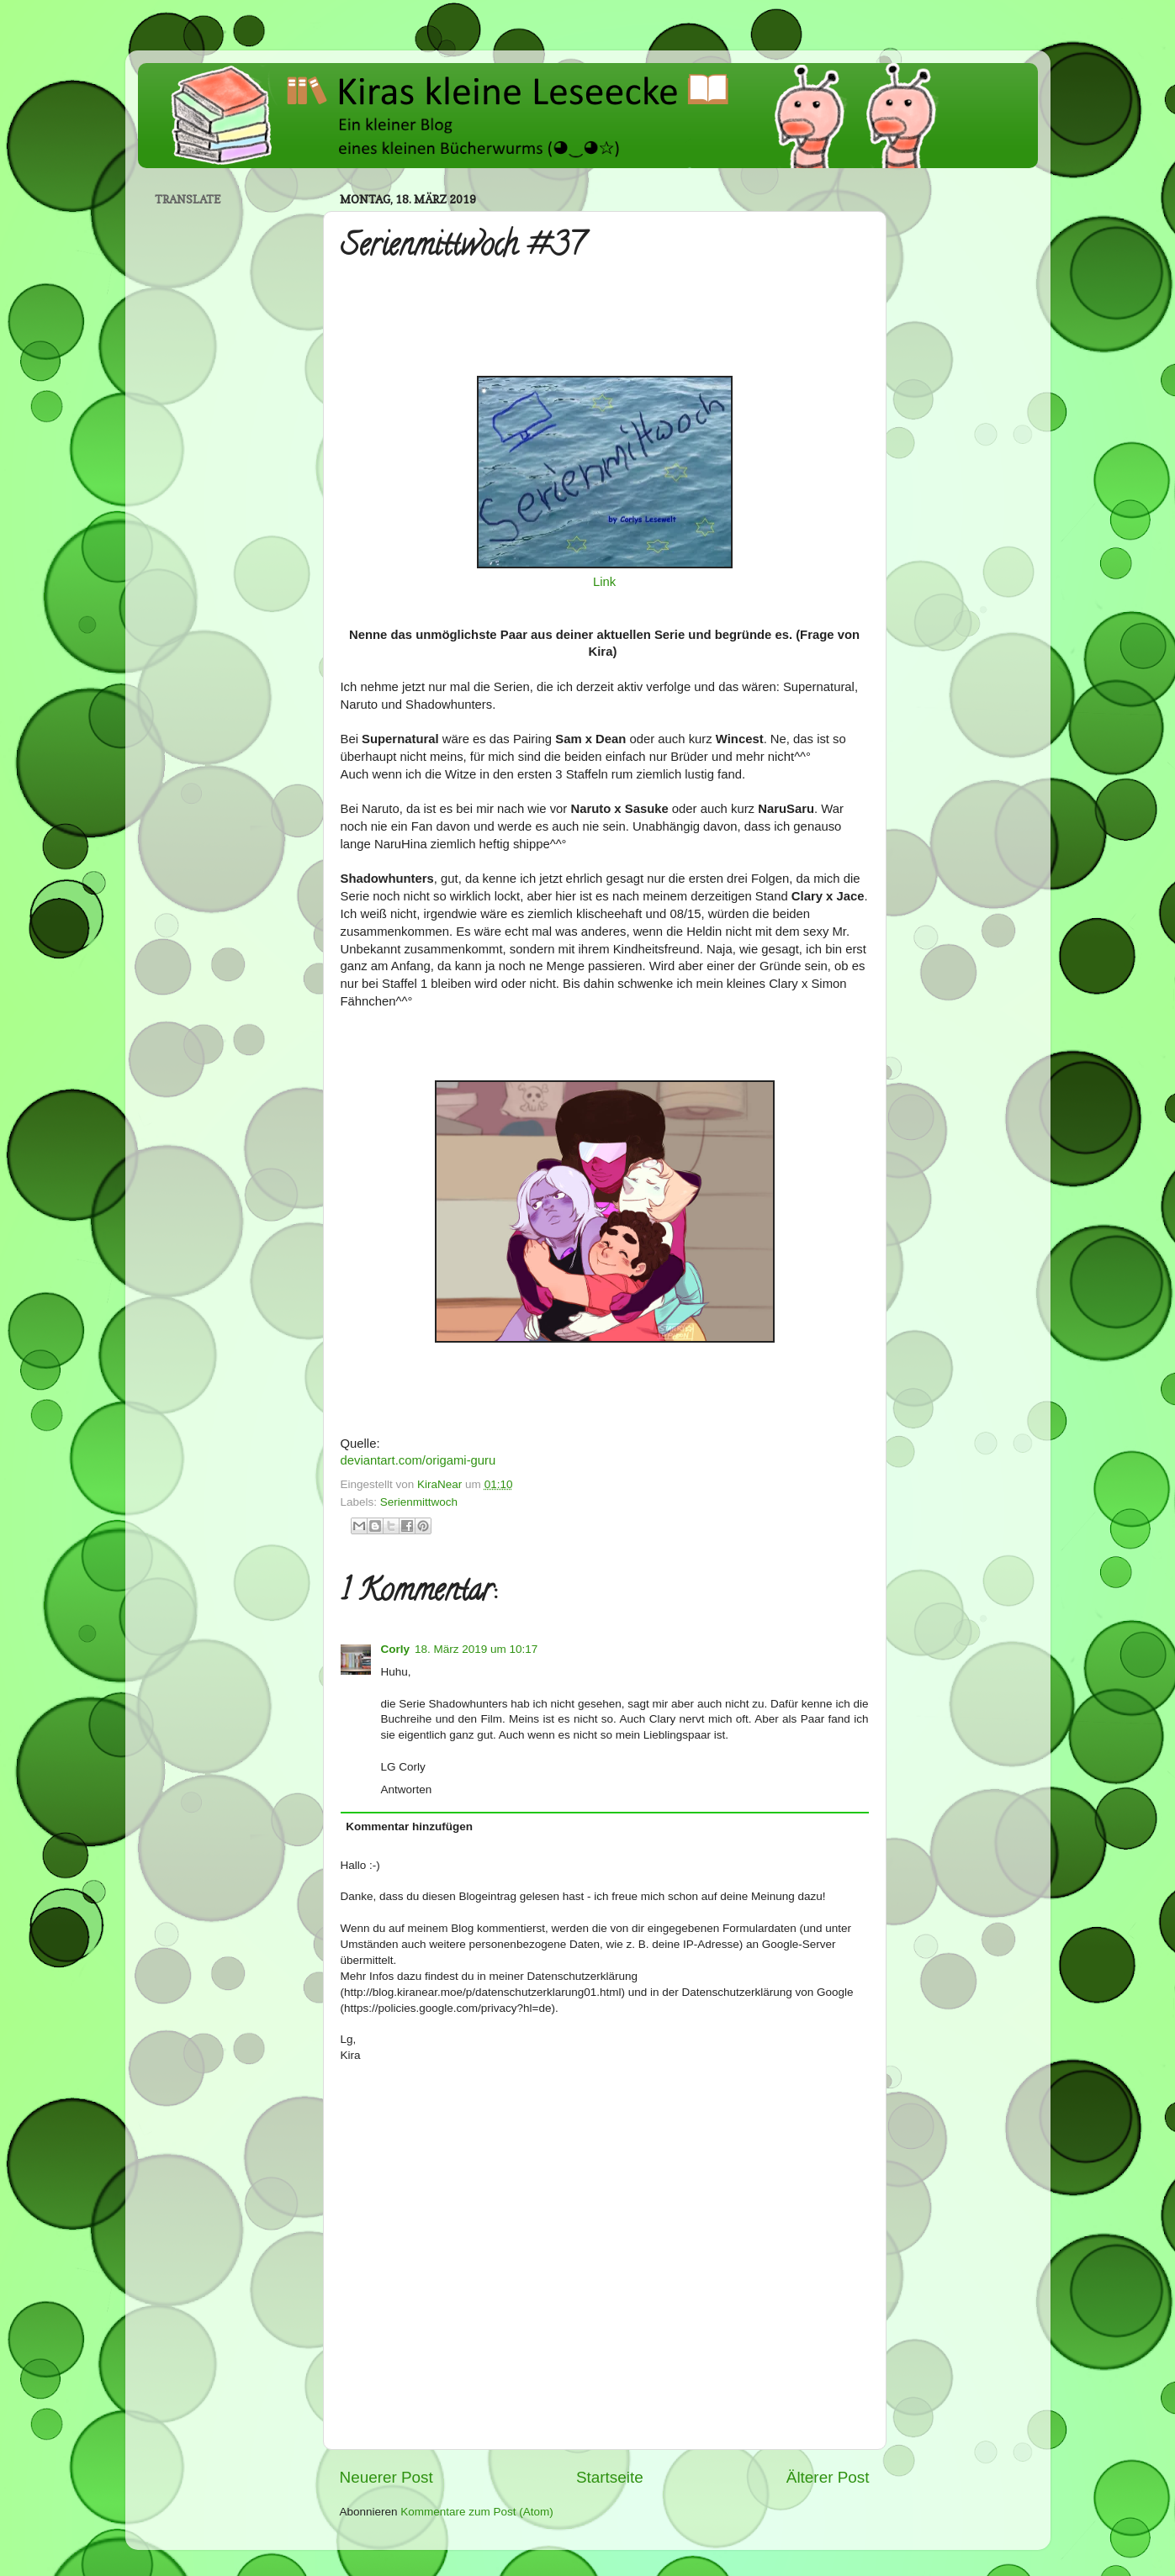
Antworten (406, 1789)
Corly (395, 1649)
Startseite (609, 2477)
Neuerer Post (386, 2477)
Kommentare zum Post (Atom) (476, 2511)
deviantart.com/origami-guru (418, 1460)
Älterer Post (828, 2477)
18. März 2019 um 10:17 (476, 1649)
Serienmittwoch (419, 1502)
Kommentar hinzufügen (409, 1826)
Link (604, 582)
